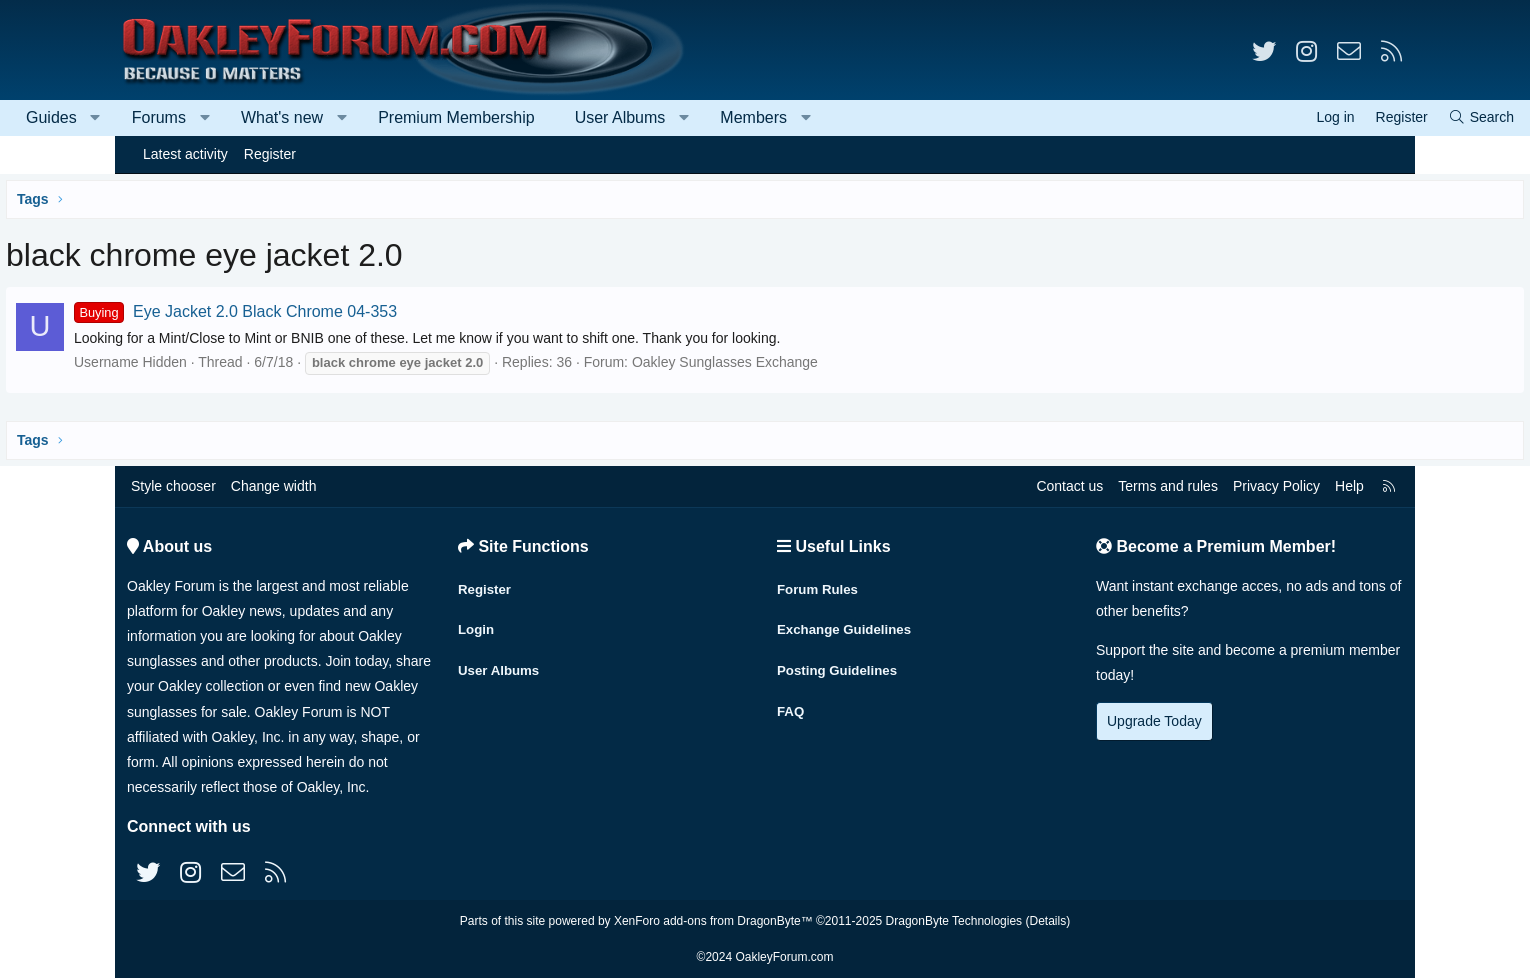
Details (1047, 921)
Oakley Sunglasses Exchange (844, 362)
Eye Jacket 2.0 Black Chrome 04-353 (354, 311)
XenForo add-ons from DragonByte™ (713, 921)
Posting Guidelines (840, 662)
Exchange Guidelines (848, 623)
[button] (210, 118)
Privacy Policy (1276, 486)
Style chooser (173, 486)
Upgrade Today (1154, 721)
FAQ (791, 701)
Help (1349, 486)
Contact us (1069, 486)
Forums (274, 117)
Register (270, 154)
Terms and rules (1168, 486)
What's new (397, 117)
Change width (274, 486)
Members (868, 117)
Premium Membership (571, 117)
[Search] (1366, 117)
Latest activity (185, 154)
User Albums (735, 117)
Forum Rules (820, 584)
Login (477, 623)
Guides (166, 117)
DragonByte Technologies (954, 921)
